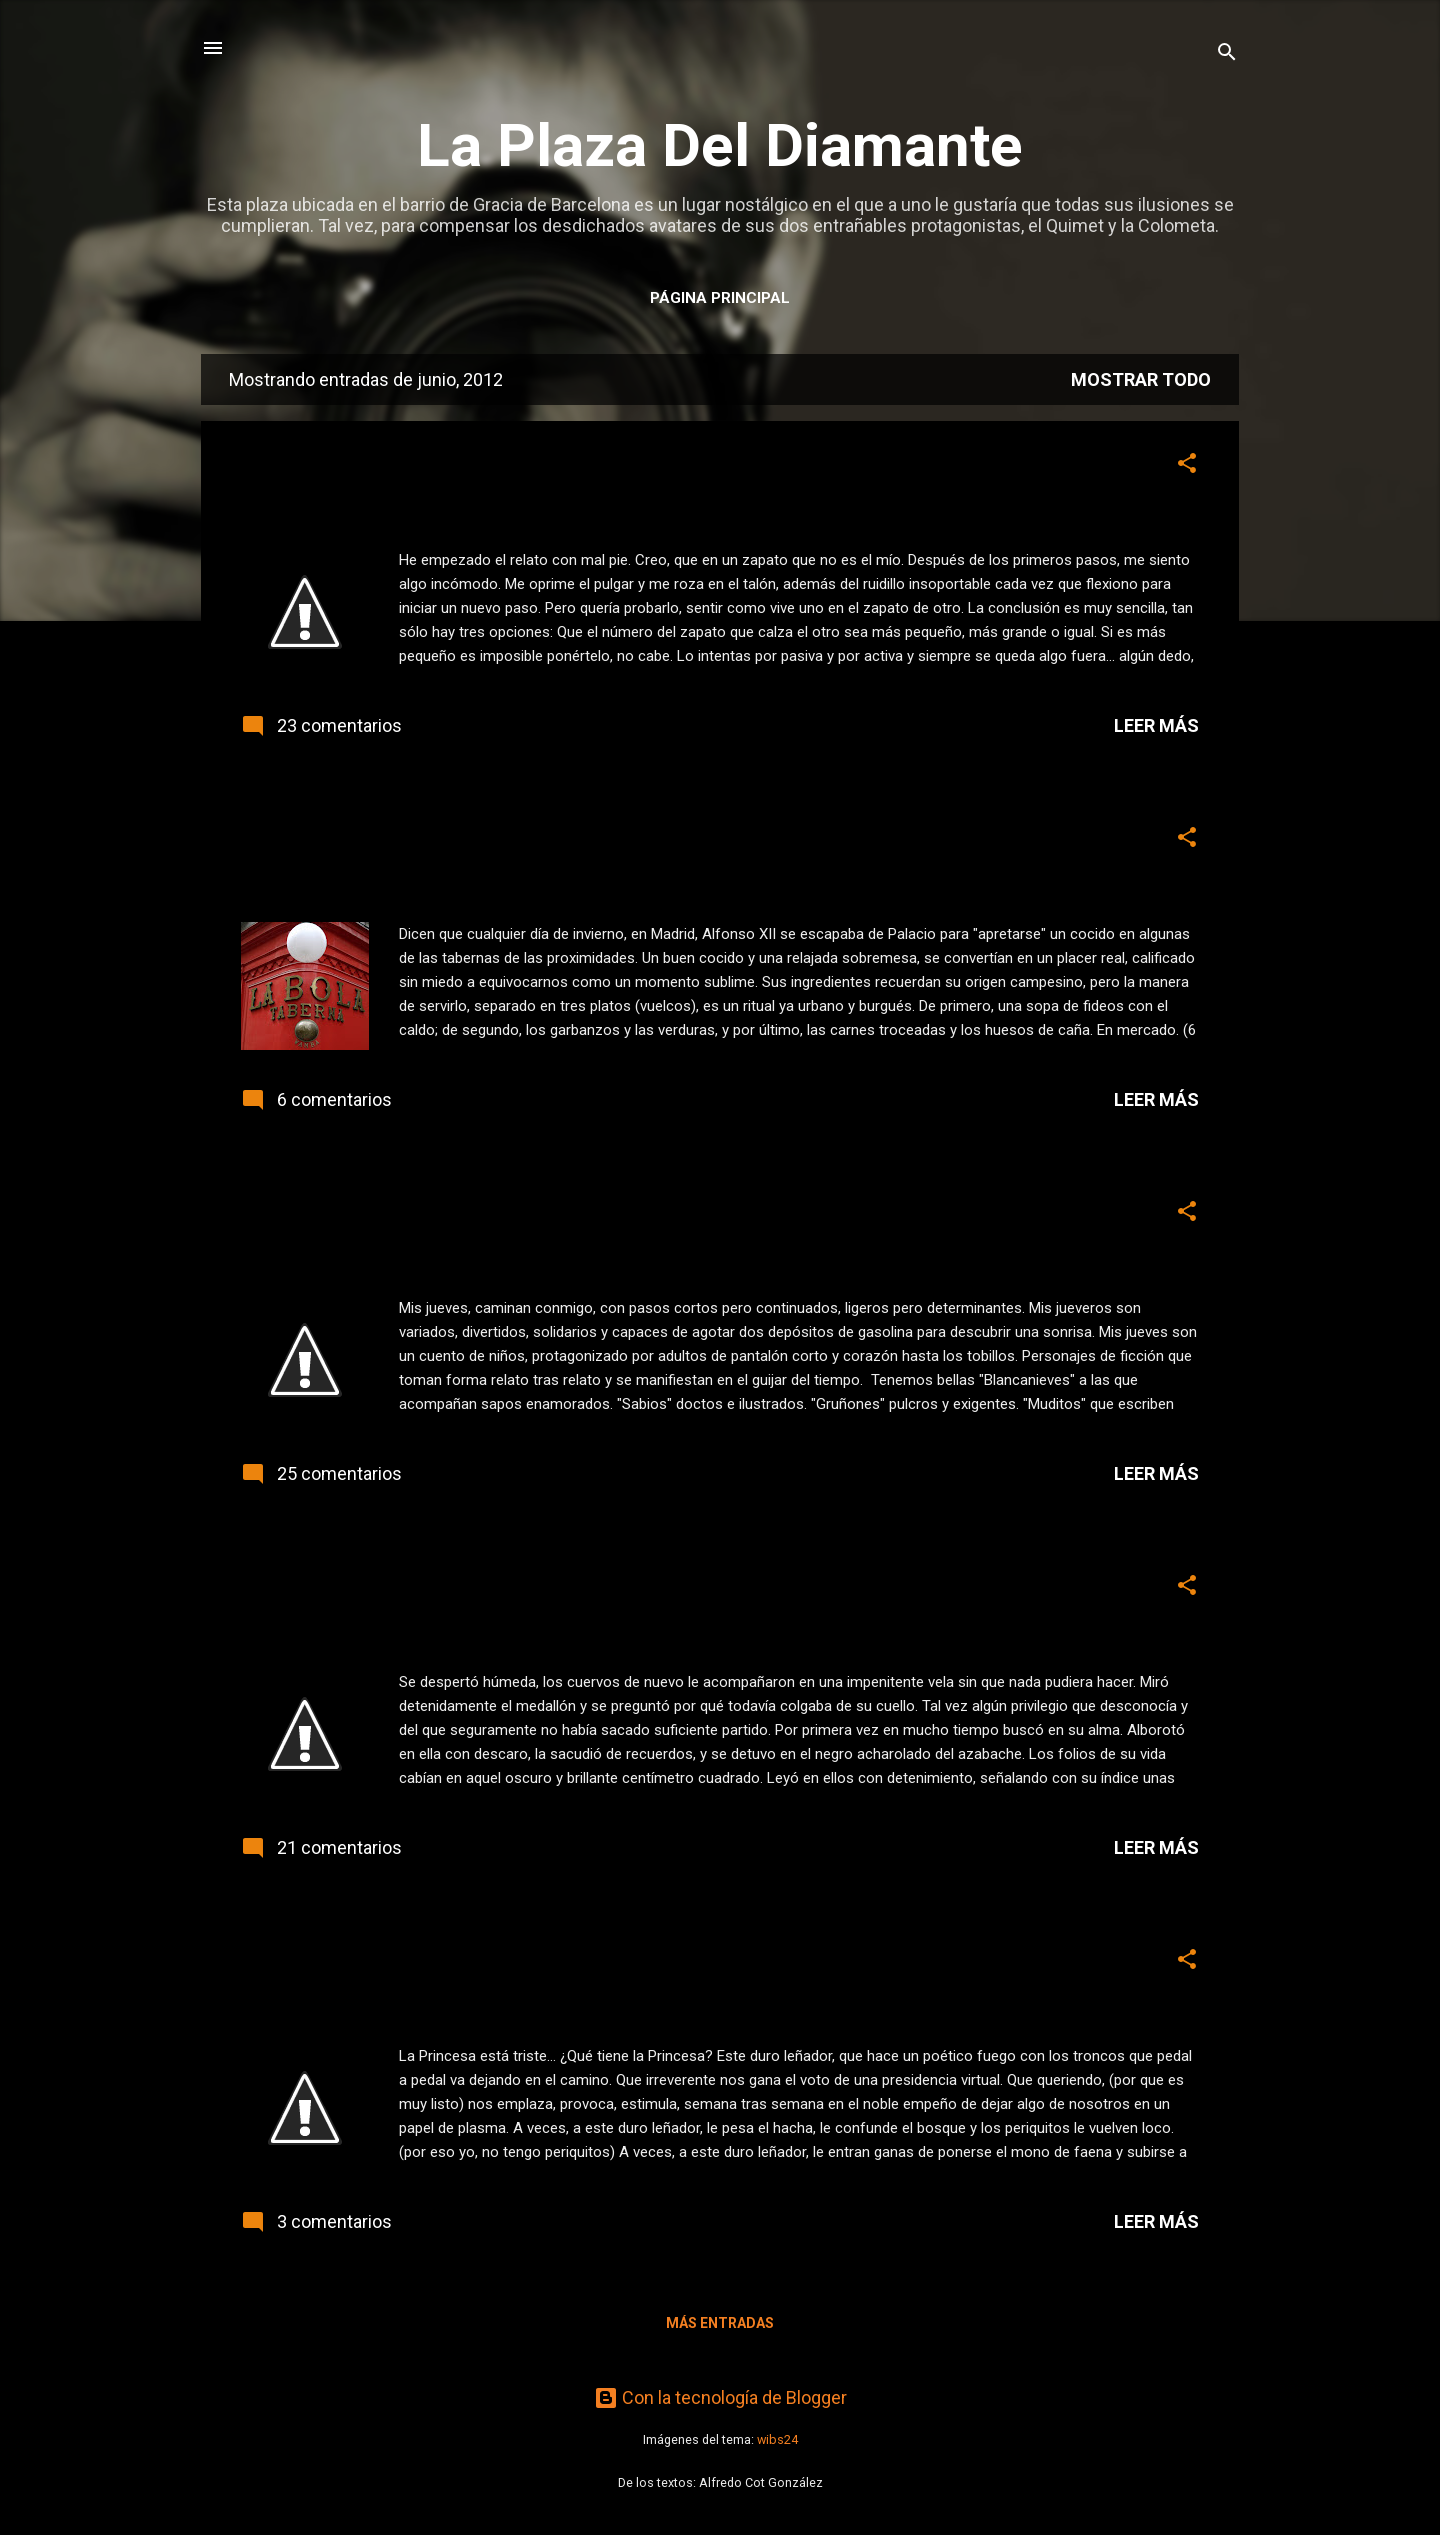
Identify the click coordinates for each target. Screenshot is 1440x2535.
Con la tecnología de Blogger (720, 2397)
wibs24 (777, 2439)
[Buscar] (1227, 54)
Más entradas (720, 2323)
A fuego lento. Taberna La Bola (449, 842)
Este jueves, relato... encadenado (464, 1590)
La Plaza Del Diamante (720, 145)
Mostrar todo (1141, 379)
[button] (1187, 466)
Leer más (1156, 725)
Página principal (720, 298)
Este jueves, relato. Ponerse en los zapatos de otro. (586, 468)
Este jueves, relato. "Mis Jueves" (459, 1216)
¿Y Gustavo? (324, 1964)
